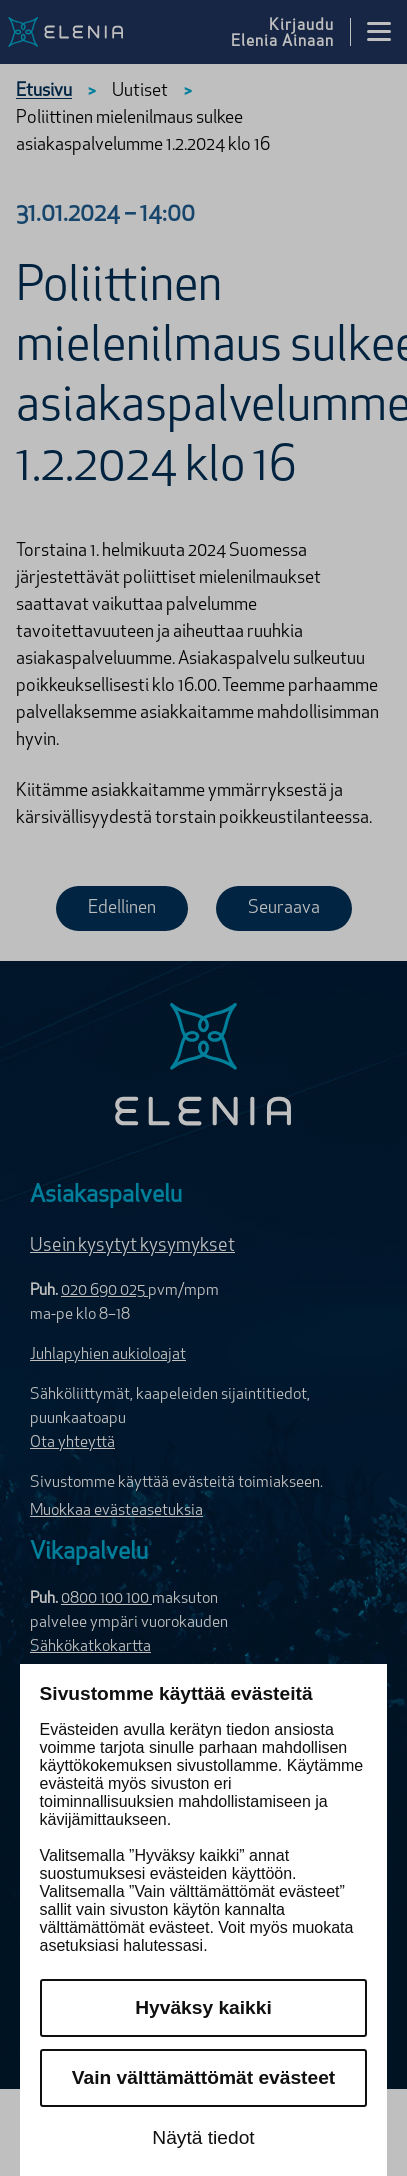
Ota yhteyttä (72, 1443)
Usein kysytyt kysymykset (132, 1246)
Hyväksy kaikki (203, 2007)
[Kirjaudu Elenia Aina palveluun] (291, 32)
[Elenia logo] (203, 1066)
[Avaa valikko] (379, 32)
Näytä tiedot (203, 2137)
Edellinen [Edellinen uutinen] (122, 908)
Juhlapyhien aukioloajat (108, 1355)
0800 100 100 (106, 1599)
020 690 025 (104, 1291)
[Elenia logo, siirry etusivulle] (92, 32)
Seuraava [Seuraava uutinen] (284, 908)
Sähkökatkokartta (90, 1647)
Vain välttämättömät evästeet (203, 2077)
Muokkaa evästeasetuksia (116, 1511)
